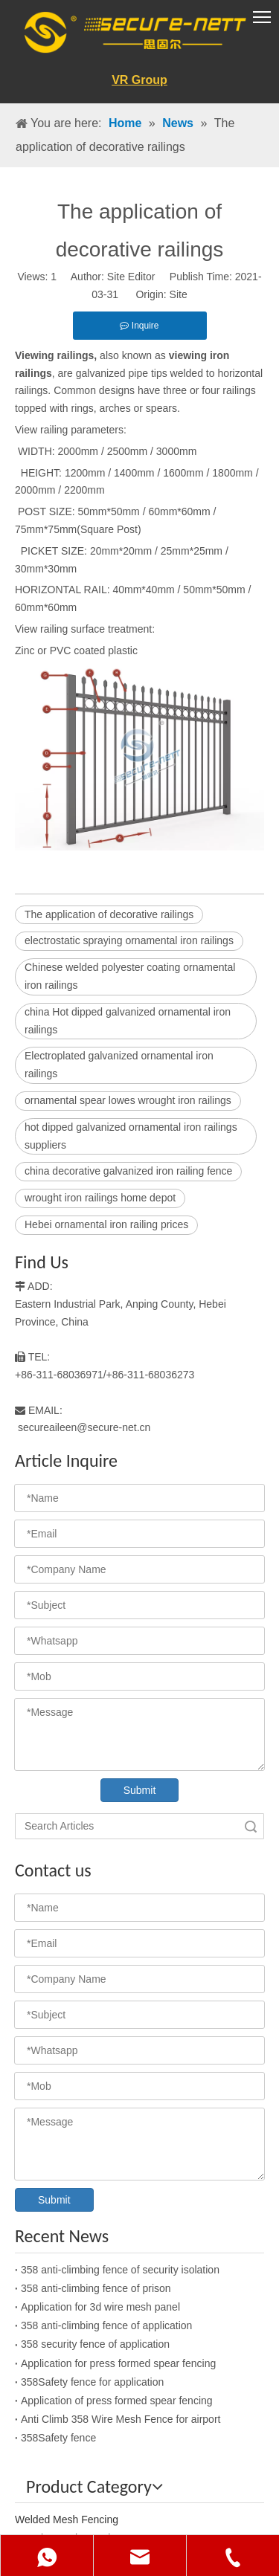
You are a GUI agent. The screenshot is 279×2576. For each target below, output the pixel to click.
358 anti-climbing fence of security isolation (120, 2270)
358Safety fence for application (92, 2382)
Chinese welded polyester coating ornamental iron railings (130, 976)
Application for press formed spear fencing (118, 2363)
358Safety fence (58, 2438)
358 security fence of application (95, 2344)
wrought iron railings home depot (100, 1198)
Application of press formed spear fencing (117, 2400)
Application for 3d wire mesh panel (100, 2307)
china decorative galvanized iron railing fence (128, 1171)
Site (178, 294)
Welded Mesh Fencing (66, 2519)
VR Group (139, 80)
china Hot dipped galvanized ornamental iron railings (128, 1021)
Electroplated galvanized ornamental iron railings (119, 1064)
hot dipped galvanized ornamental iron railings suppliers (131, 1136)
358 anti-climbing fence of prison (96, 2288)
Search (250, 1826)
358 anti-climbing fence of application (106, 2325)
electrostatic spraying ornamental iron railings (129, 940)
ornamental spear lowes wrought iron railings (128, 1100)
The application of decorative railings (109, 914)
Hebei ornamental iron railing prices (106, 1224)
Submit (140, 1790)
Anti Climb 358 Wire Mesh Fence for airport (120, 2419)
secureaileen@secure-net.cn (84, 1427)
